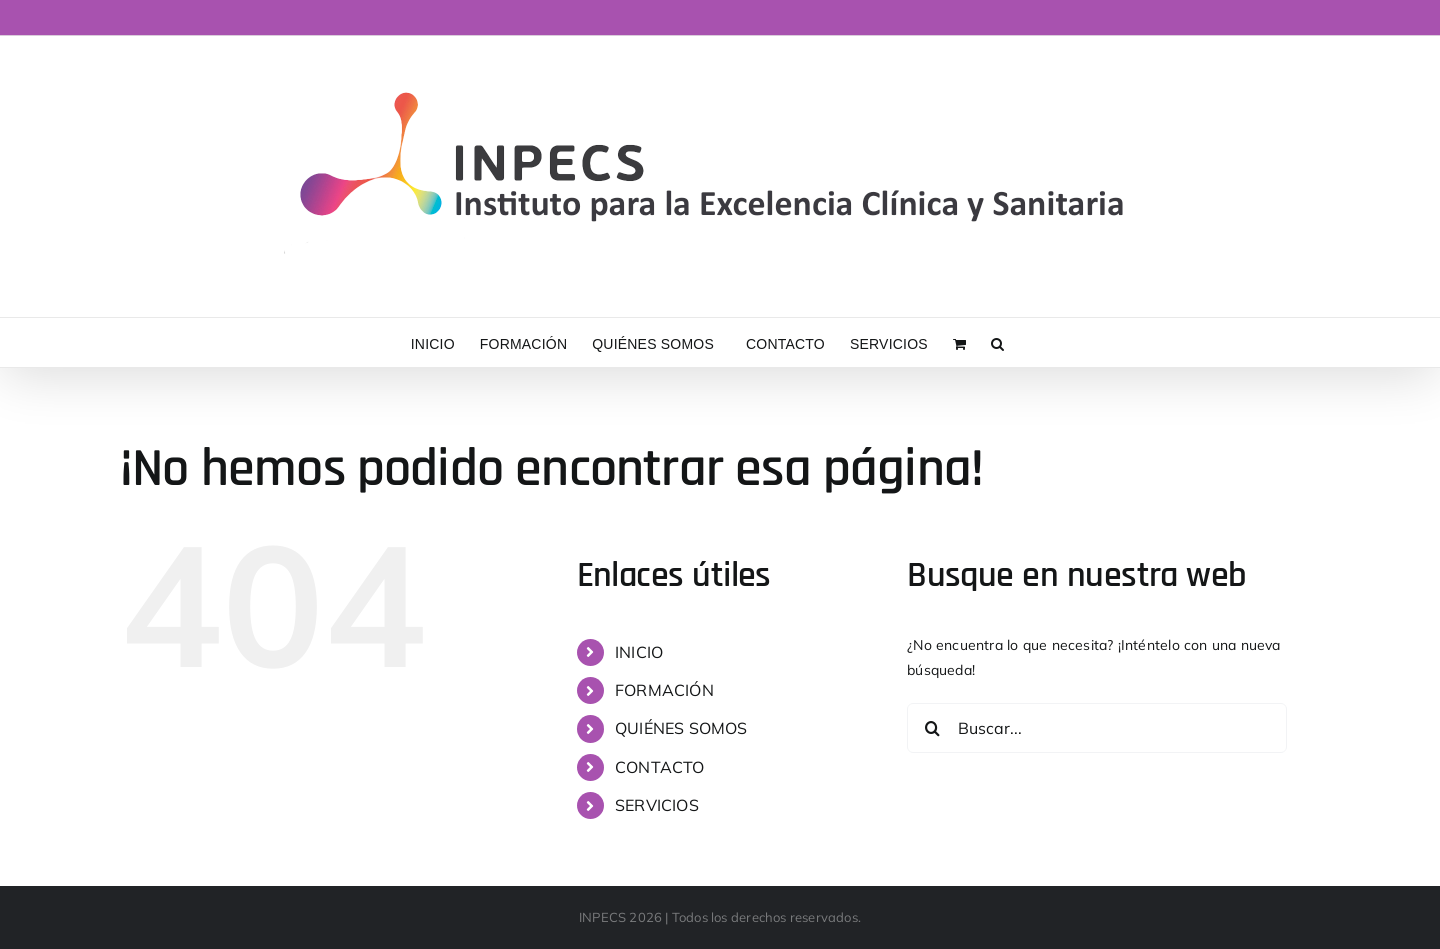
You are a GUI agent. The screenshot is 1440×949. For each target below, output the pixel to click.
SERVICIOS (657, 805)
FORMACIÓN (664, 690)
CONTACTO (660, 767)
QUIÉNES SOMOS (681, 728)
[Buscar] (932, 728)
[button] (997, 342)
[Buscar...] (1097, 728)
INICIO (639, 652)
